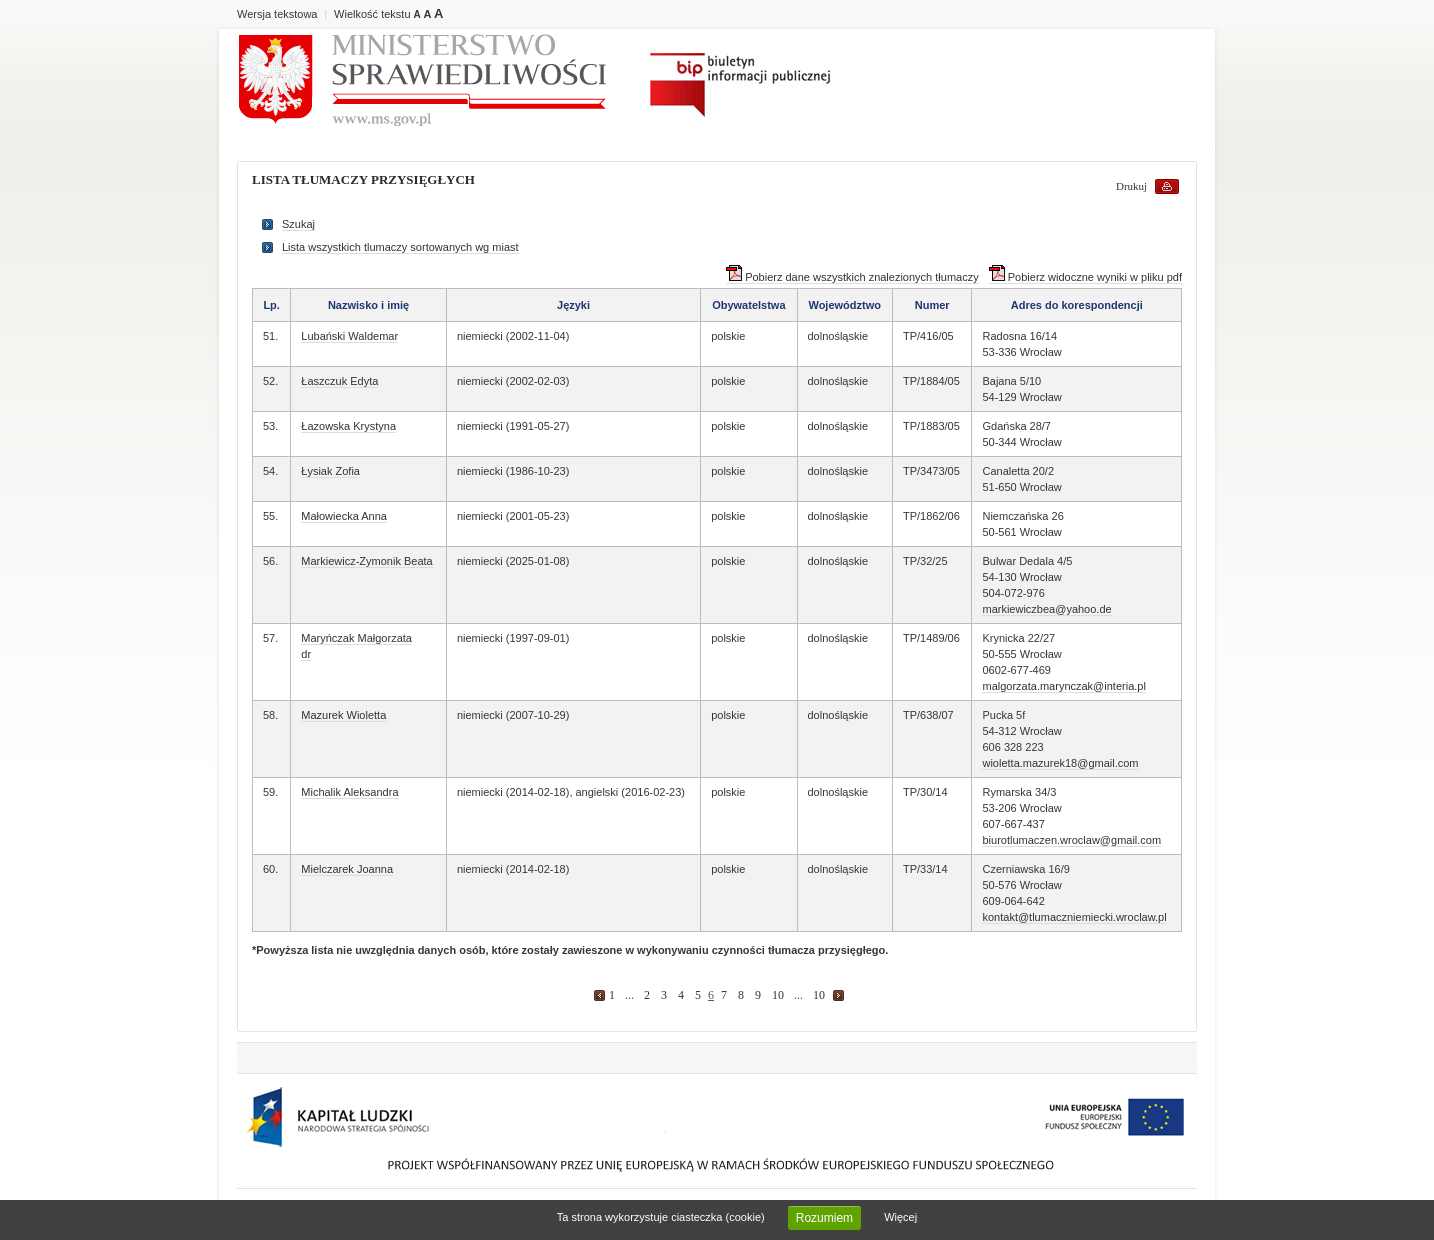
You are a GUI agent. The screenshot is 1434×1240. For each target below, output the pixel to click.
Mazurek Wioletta (343, 715)
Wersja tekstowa (277, 14)
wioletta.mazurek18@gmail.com (1060, 763)
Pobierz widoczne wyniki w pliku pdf (1085, 277)
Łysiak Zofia (330, 471)
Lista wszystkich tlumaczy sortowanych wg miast (400, 247)
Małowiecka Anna (344, 516)
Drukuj (1131, 186)
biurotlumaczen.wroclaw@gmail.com (1071, 840)
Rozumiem (824, 1218)
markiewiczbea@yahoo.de (1046, 609)
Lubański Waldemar (349, 336)
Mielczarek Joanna (347, 869)
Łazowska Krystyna (348, 426)
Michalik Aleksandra (349, 792)
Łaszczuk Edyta (339, 381)
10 (778, 995)
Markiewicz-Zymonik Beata (366, 561)
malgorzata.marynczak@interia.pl (1063, 686)
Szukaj (298, 224)
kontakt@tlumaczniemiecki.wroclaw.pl (1074, 917)
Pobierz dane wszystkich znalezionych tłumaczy (852, 277)
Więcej (900, 1217)
